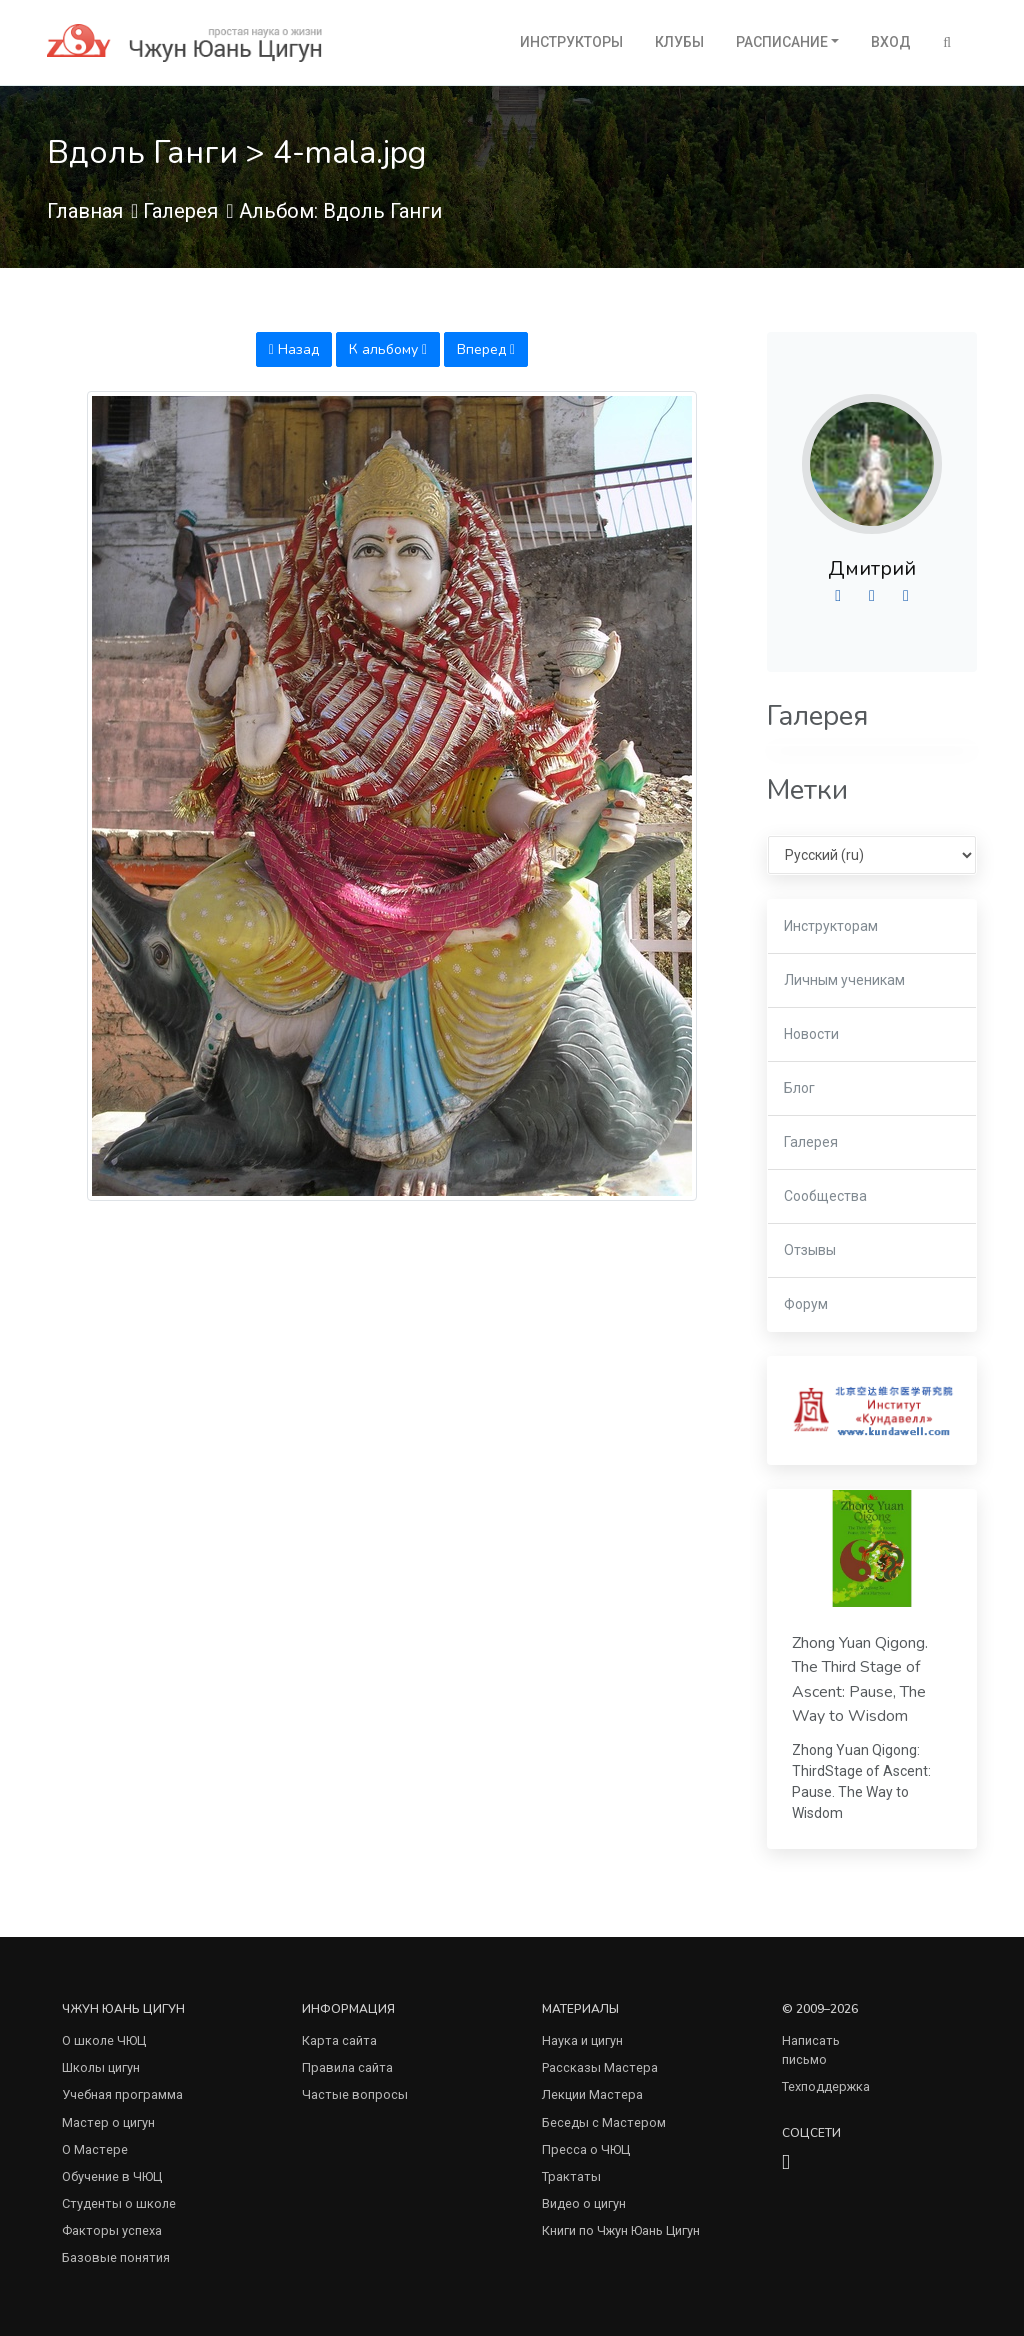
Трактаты (571, 2176)
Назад (294, 349)
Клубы (679, 42)
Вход (891, 42)
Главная (85, 211)
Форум (806, 1304)
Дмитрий (872, 568)
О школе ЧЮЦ (104, 2040)
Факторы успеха (112, 2230)
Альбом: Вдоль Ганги (340, 211)
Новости (811, 1034)
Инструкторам (831, 926)
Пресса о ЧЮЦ (586, 2149)
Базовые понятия (116, 2257)
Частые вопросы (355, 2094)
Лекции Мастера (592, 2094)
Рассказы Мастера (600, 2067)
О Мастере (95, 2149)
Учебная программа (122, 2094)
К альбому (388, 349)
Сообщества (825, 1196)
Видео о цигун (584, 2203)
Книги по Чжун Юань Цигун (621, 2230)
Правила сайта (347, 2067)
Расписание (782, 42)
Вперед (486, 349)
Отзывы (810, 1250)
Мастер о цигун (108, 2122)
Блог (799, 1088)
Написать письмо (811, 2050)
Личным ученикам (844, 980)
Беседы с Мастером (604, 2122)
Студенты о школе (119, 2203)
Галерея (180, 211)
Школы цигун (101, 2067)
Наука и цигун (582, 2040)
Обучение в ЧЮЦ (112, 2176)
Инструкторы (571, 42)
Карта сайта (339, 2040)
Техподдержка (826, 2086)
